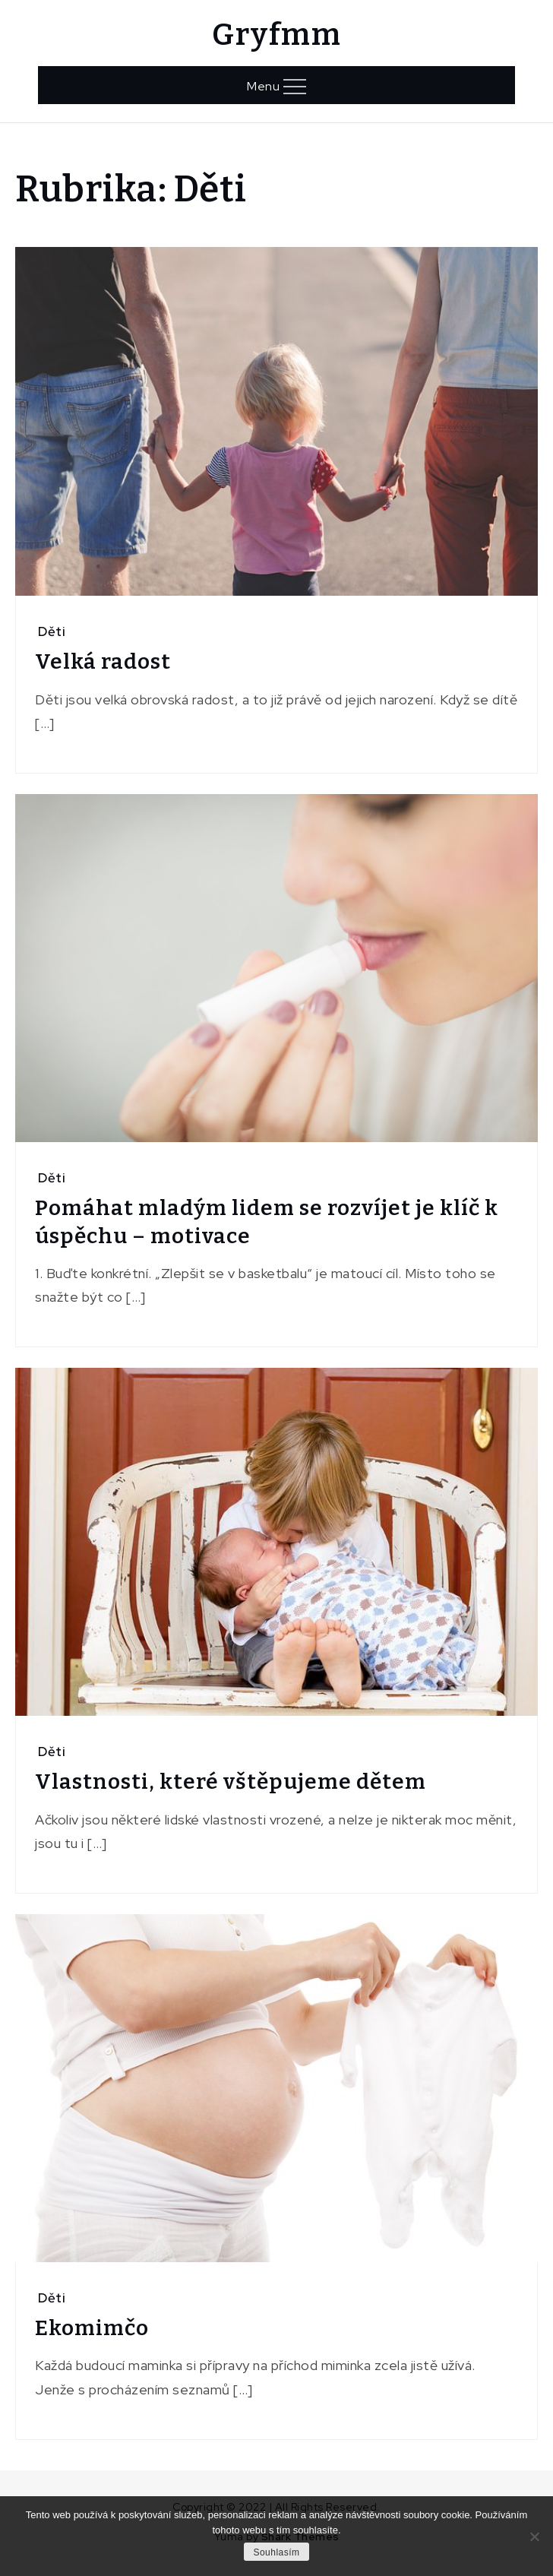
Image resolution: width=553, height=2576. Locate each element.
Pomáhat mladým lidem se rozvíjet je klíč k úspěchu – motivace (266, 1221)
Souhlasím (276, 2552)
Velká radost (103, 661)
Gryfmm (276, 35)
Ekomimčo (92, 2327)
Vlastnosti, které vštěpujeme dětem (230, 1781)
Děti (51, 631)
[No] (534, 2536)
